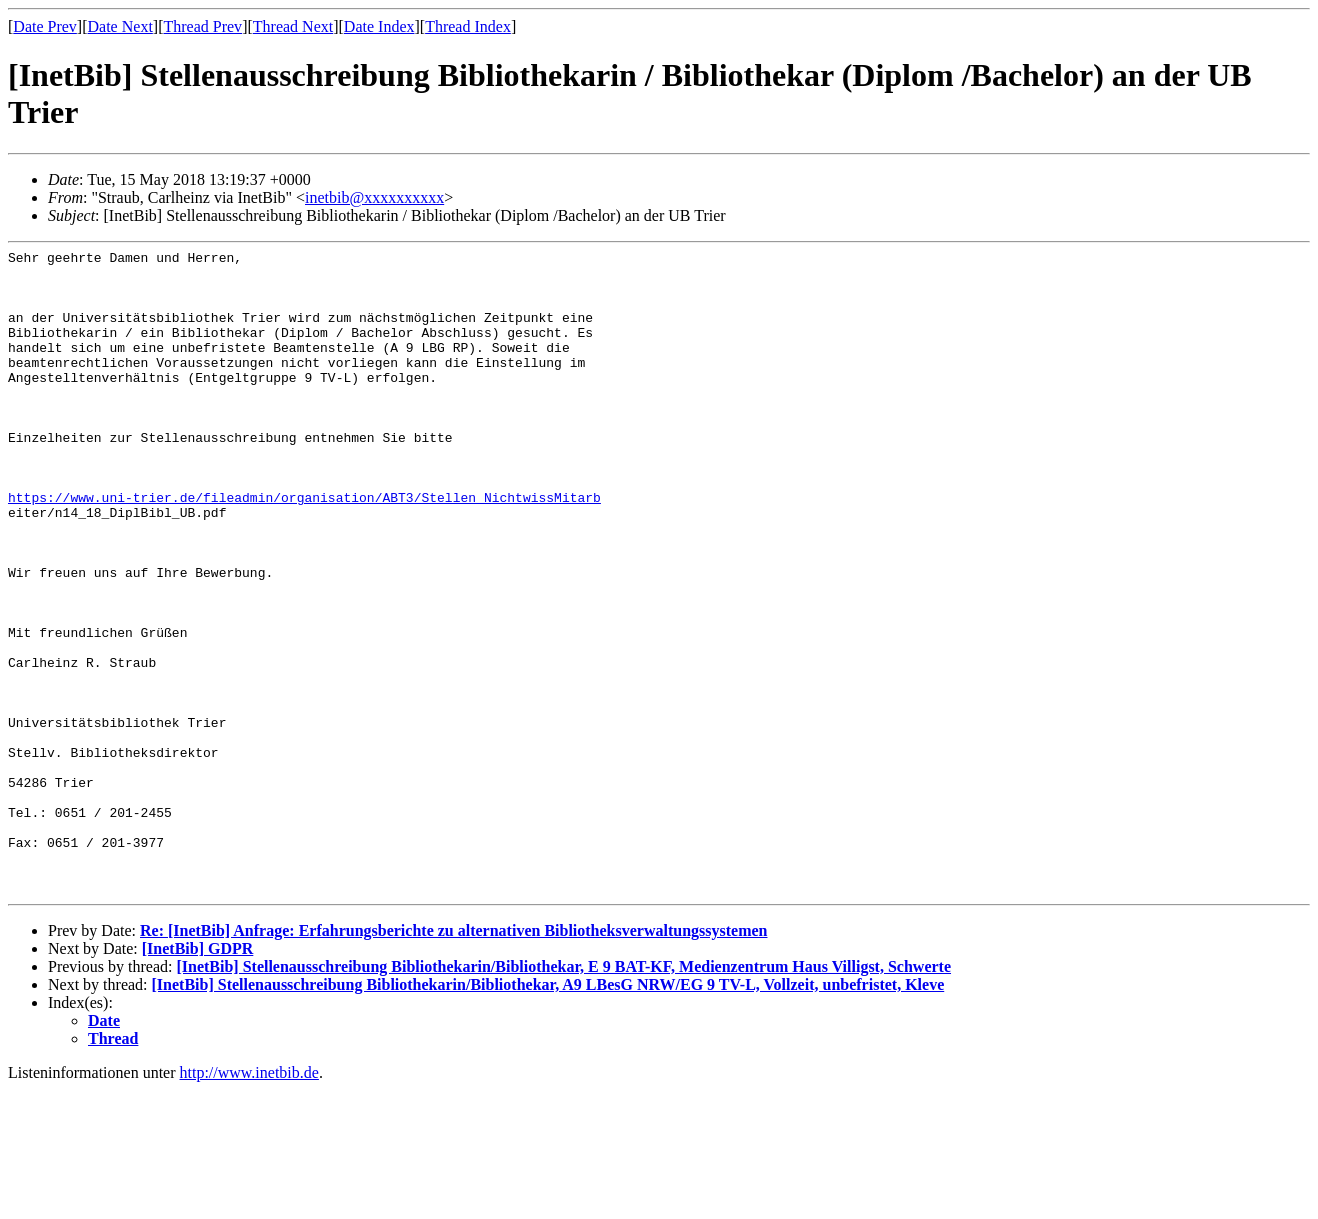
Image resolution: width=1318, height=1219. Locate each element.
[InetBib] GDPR (198, 1077)
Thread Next (293, 26)
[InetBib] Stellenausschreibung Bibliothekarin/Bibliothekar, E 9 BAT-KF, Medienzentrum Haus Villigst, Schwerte (563, 1095)
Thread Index (468, 26)
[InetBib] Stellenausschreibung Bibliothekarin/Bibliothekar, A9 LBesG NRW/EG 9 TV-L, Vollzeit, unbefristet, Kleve (548, 1113)
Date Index (379, 26)
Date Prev (45, 26)
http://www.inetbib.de (249, 1201)
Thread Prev (202, 26)
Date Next (120, 26)
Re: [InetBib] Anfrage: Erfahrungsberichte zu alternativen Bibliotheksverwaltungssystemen (454, 1059)
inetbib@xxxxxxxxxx (374, 197)
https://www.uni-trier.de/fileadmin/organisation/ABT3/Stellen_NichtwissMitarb (304, 548)
